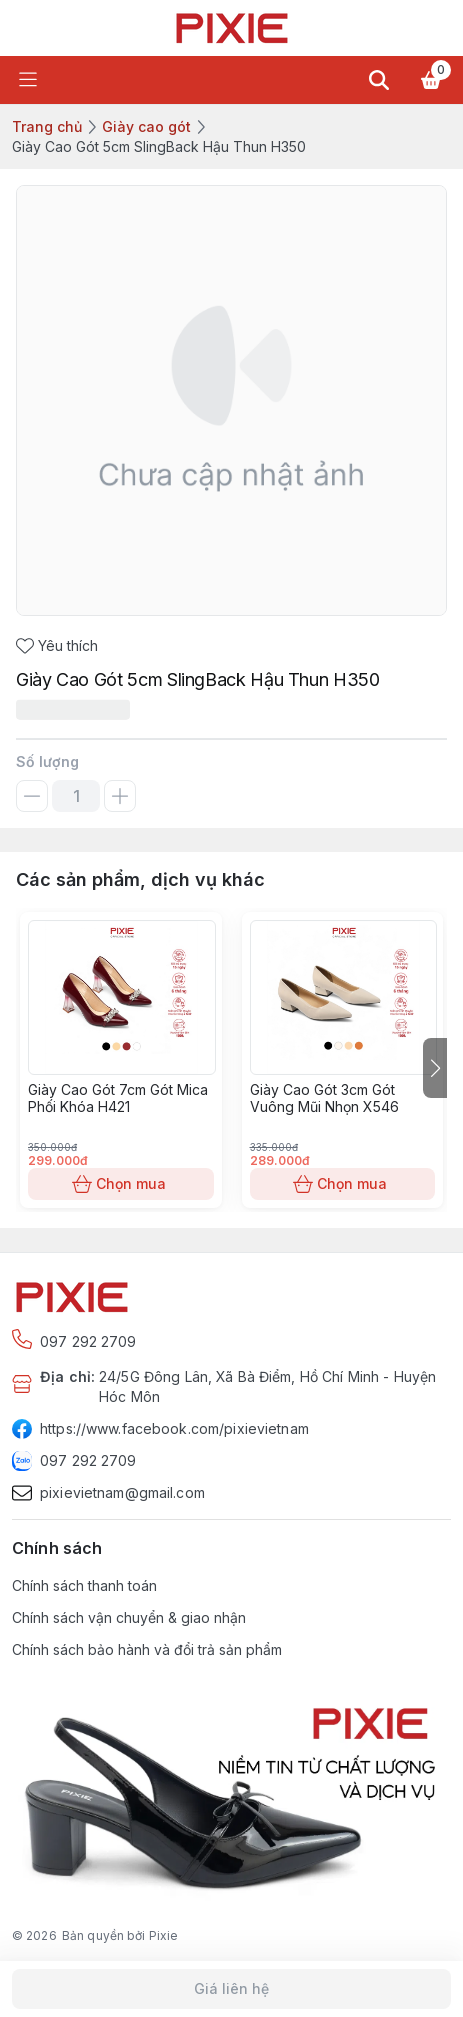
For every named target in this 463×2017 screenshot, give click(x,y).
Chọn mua (121, 1184)
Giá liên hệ (231, 1989)
